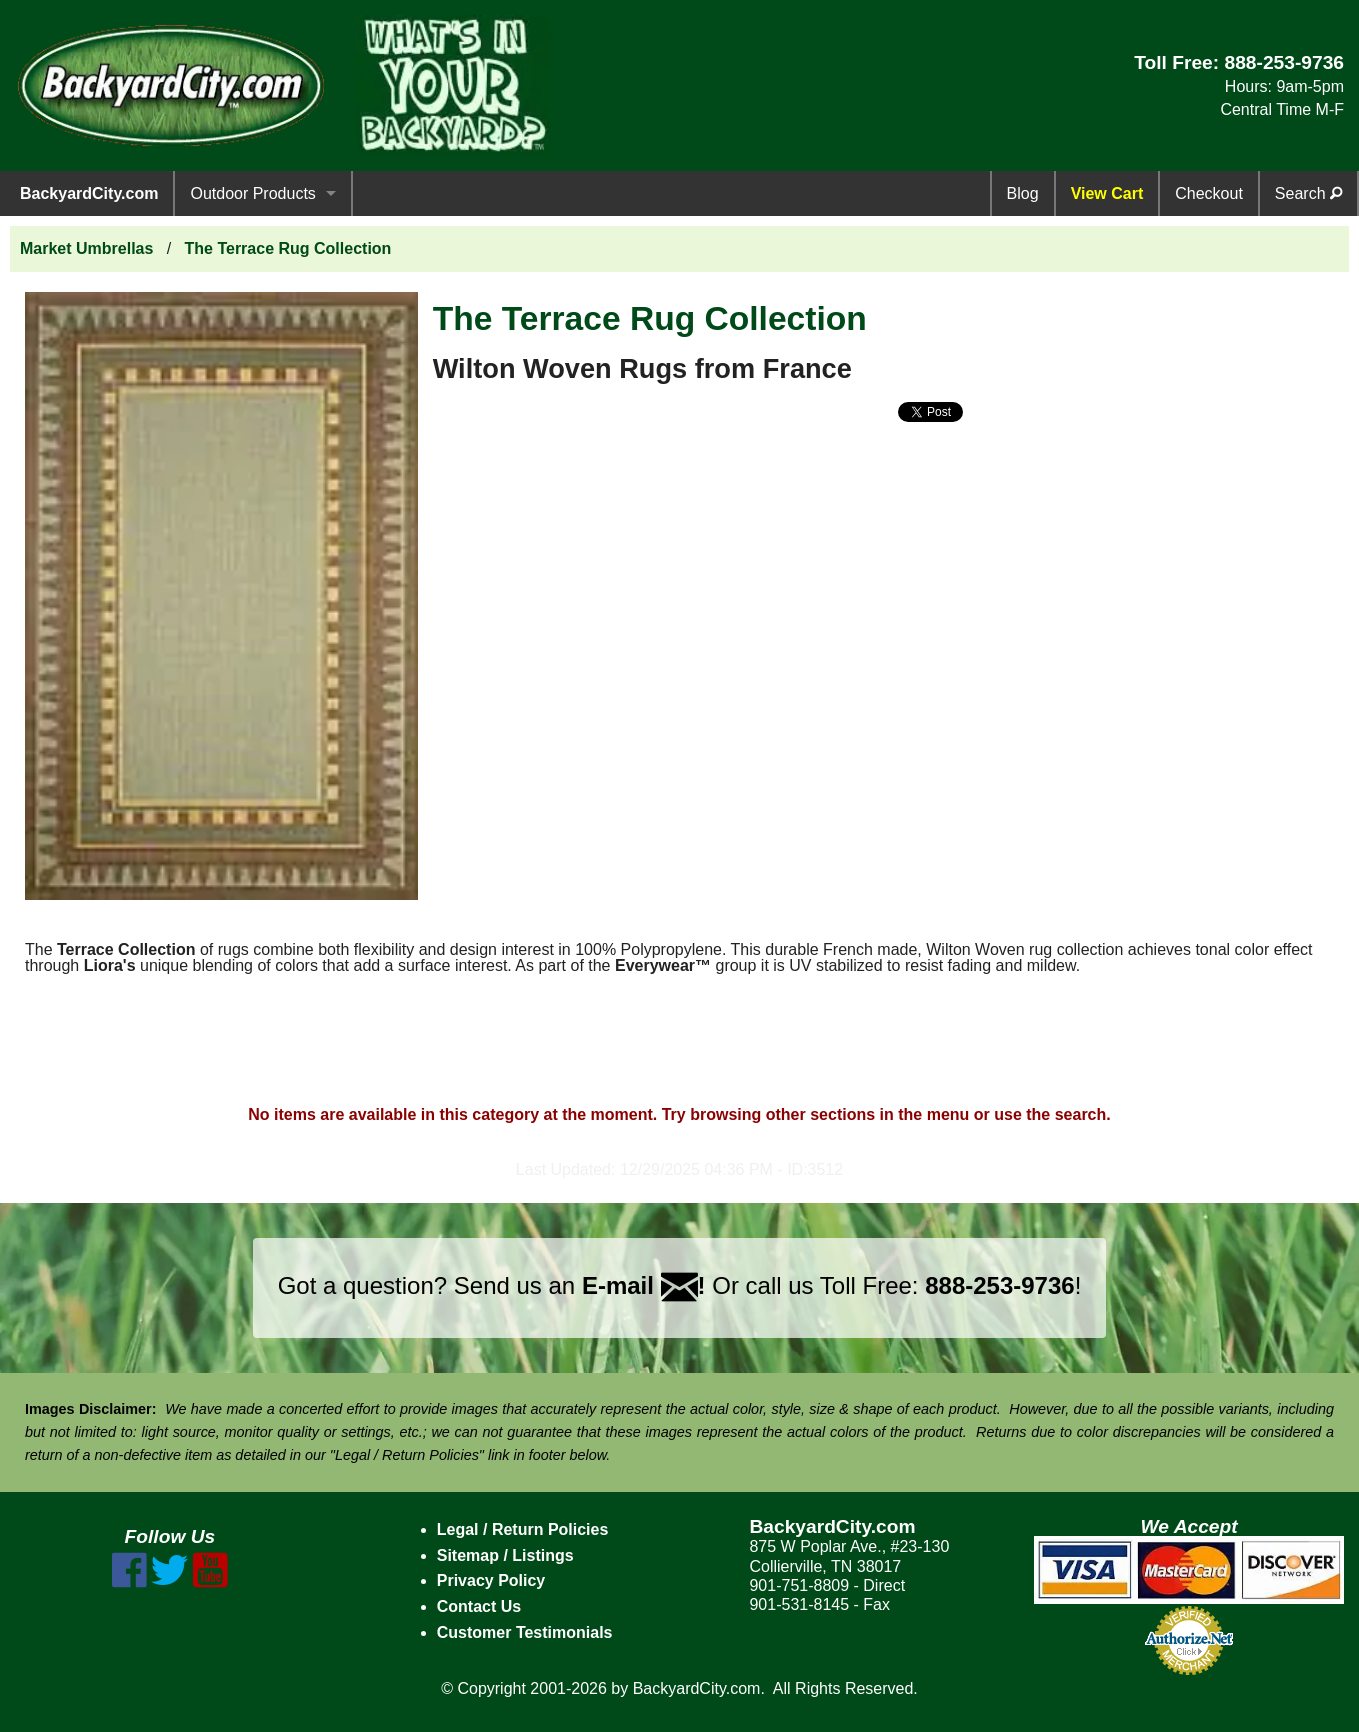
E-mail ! (644, 1285)
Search (1308, 193)
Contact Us (479, 1606)
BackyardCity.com (89, 193)
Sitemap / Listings (505, 1555)
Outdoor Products (252, 193)
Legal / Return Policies (523, 1529)
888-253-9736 (1284, 62)
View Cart (1107, 193)
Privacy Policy (491, 1580)
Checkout (1209, 193)
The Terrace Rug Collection (288, 248)
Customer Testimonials (525, 1632)
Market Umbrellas (86, 248)
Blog (1023, 193)
